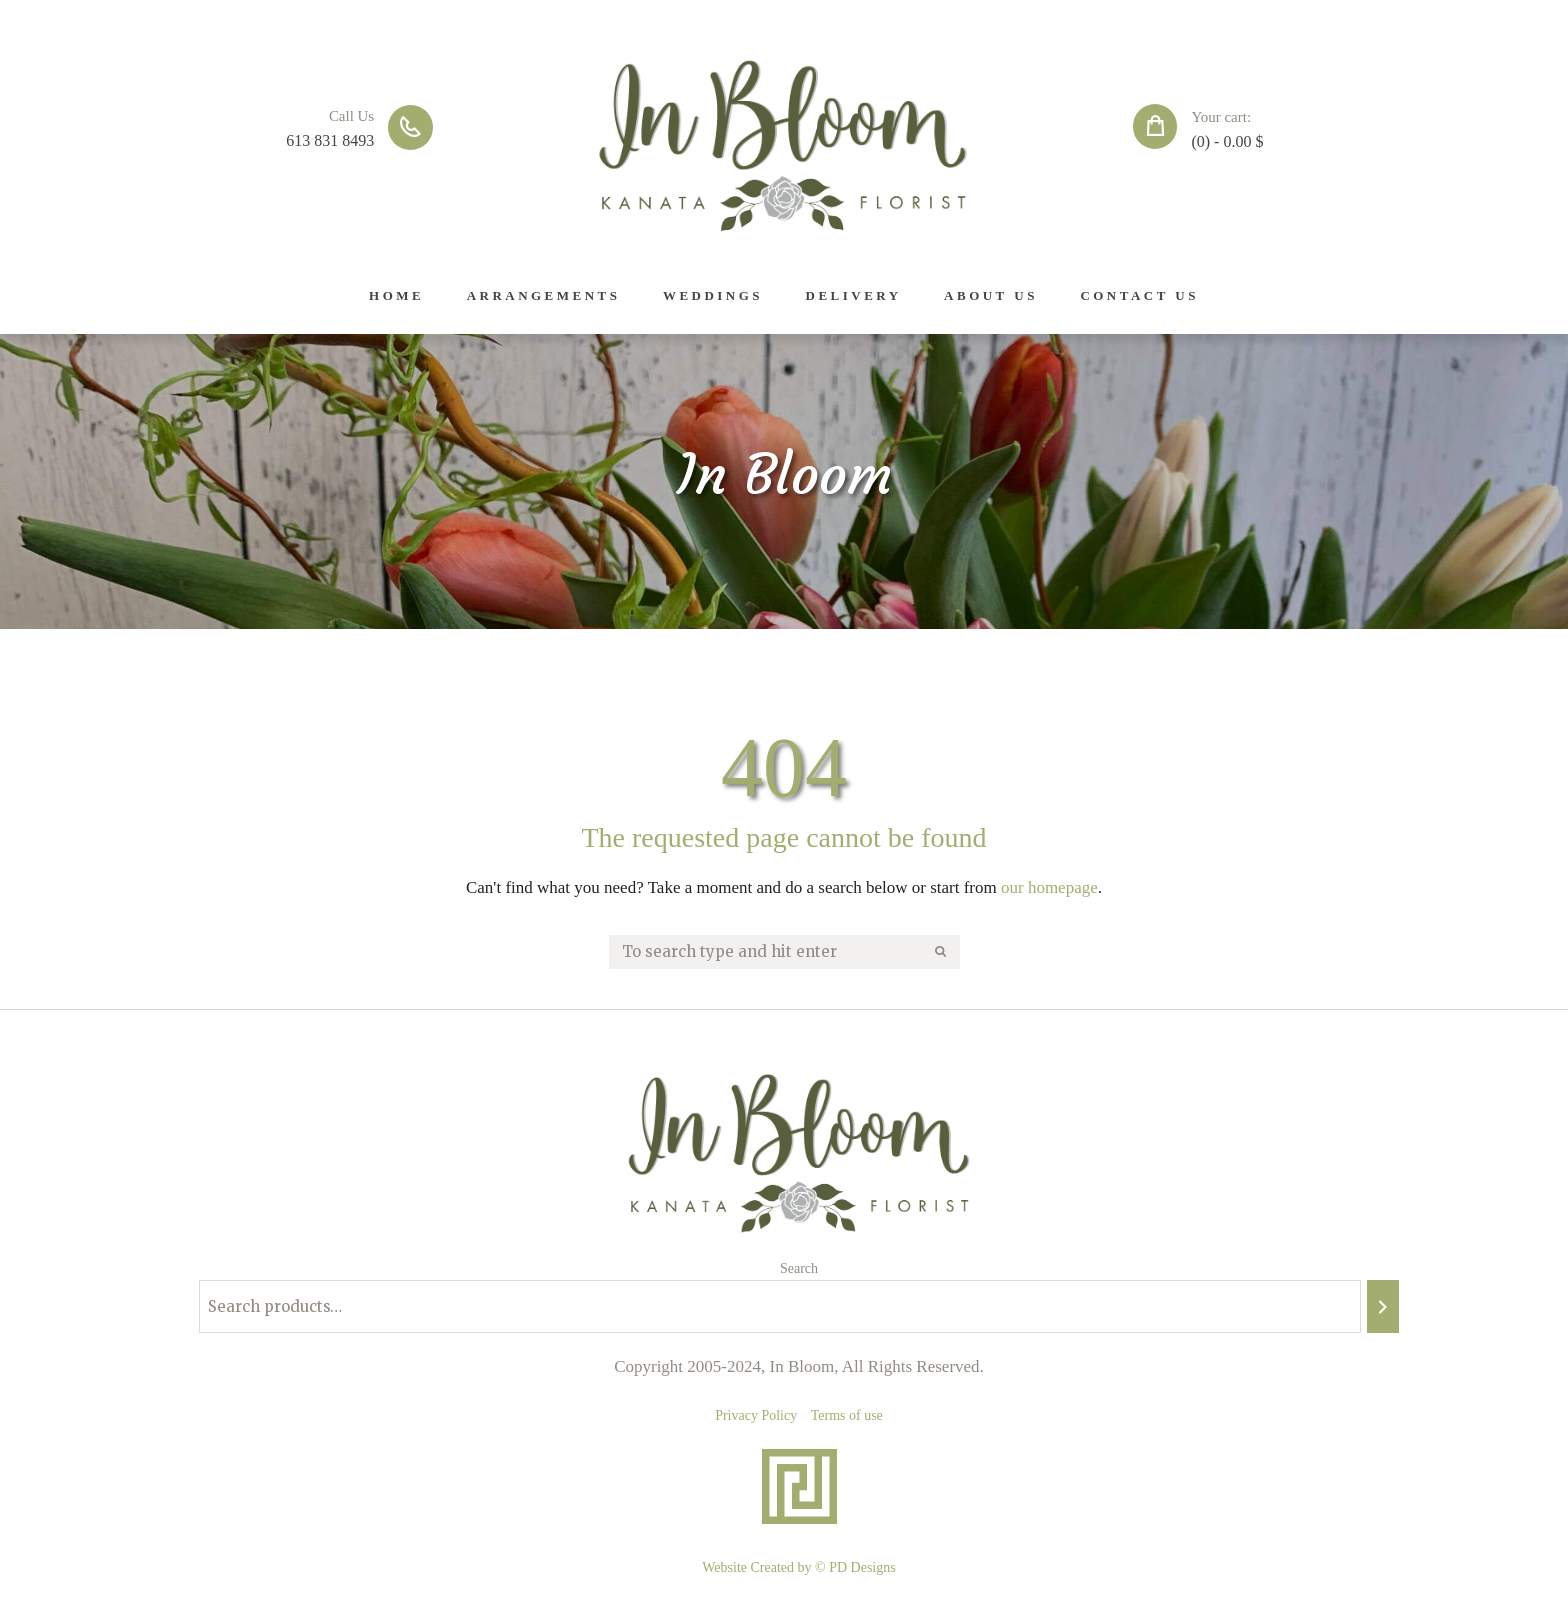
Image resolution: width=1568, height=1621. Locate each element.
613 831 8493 (330, 140)
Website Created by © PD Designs (798, 1567)
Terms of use (847, 1415)
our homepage (1049, 887)
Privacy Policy (756, 1415)
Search (799, 1268)
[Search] (1383, 1306)
